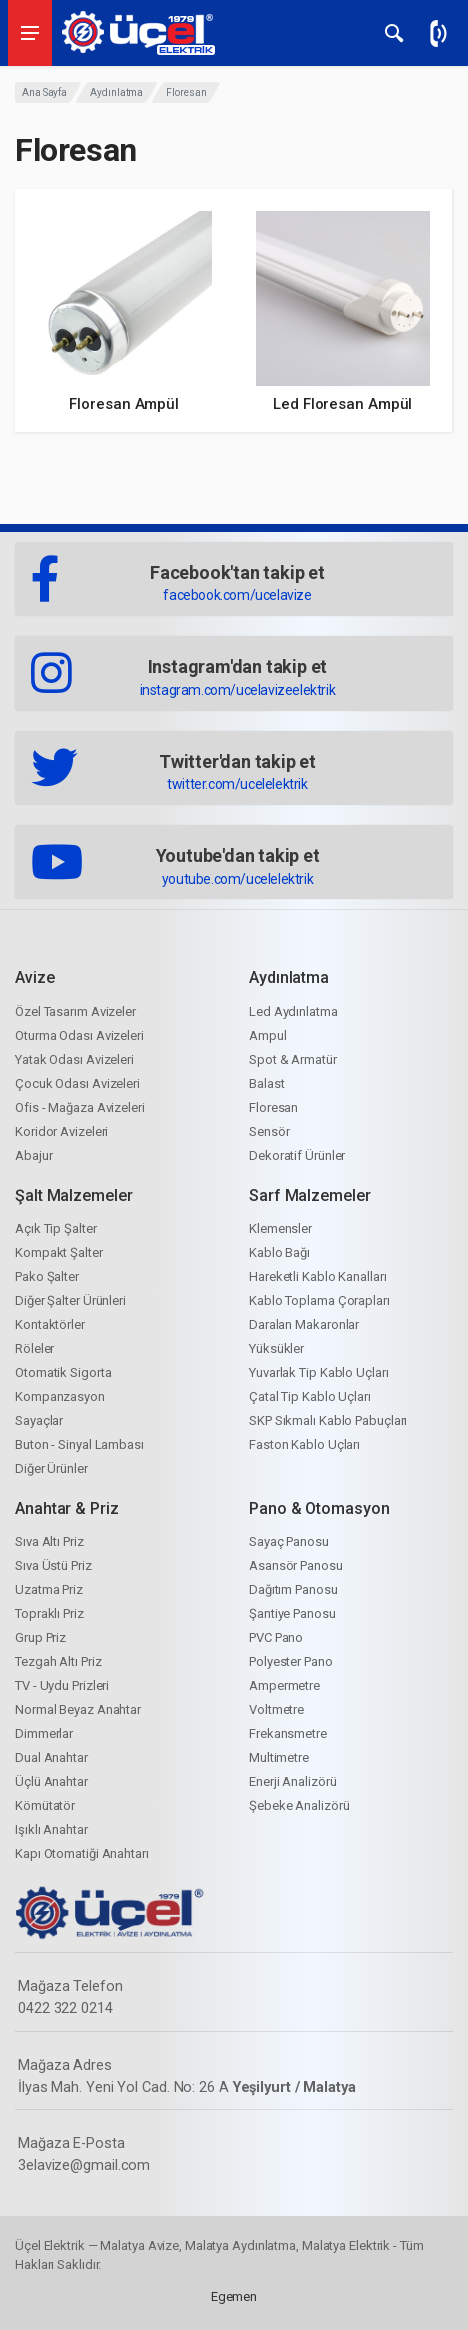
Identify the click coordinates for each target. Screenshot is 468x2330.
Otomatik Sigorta (63, 1372)
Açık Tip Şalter (56, 1228)
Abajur (33, 1155)
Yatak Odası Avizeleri (74, 1059)
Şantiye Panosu (292, 1613)
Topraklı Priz (49, 1613)
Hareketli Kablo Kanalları (318, 1276)
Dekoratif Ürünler (297, 1155)
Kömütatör (45, 1805)
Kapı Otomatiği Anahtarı (82, 1853)
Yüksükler (276, 1348)
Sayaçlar (39, 1420)
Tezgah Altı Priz (58, 1661)
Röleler (34, 1348)
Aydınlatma (116, 92)
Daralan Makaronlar (304, 1324)
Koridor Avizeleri (61, 1131)
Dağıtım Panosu (293, 1589)
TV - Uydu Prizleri (62, 1685)
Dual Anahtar (51, 1757)
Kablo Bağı (279, 1252)
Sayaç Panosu (289, 1541)
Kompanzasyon (60, 1396)
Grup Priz (40, 1637)
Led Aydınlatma (293, 1011)
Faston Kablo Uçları (304, 1444)
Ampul (268, 1035)
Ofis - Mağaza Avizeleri (80, 1107)
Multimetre (279, 1757)
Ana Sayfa (44, 92)
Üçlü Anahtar (51, 1781)
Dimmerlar (44, 1733)
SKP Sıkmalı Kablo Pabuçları (328, 1420)
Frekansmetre (288, 1733)
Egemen (234, 2296)
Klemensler (280, 1228)
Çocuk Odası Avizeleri (77, 1083)
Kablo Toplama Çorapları (319, 1300)
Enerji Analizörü (292, 1781)
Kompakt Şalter (59, 1252)
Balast (266, 1083)
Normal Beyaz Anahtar (78, 1709)
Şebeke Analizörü (299, 1805)
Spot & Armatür (293, 1059)
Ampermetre (284, 1685)
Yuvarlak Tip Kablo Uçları (319, 1372)
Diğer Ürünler (51, 1468)
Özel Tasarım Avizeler (75, 1011)
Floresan (273, 1107)
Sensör (269, 1131)
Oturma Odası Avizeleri (79, 1035)
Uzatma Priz (49, 1589)
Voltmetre (276, 1709)
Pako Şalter (47, 1276)
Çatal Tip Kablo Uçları (310, 1396)
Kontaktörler (50, 1324)
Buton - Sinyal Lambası (79, 1444)
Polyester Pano (291, 1661)
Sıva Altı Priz (49, 1541)
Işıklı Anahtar (51, 1829)
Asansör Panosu (296, 1565)
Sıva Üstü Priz (53, 1565)
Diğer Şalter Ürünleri (70, 1300)
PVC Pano (276, 1637)
